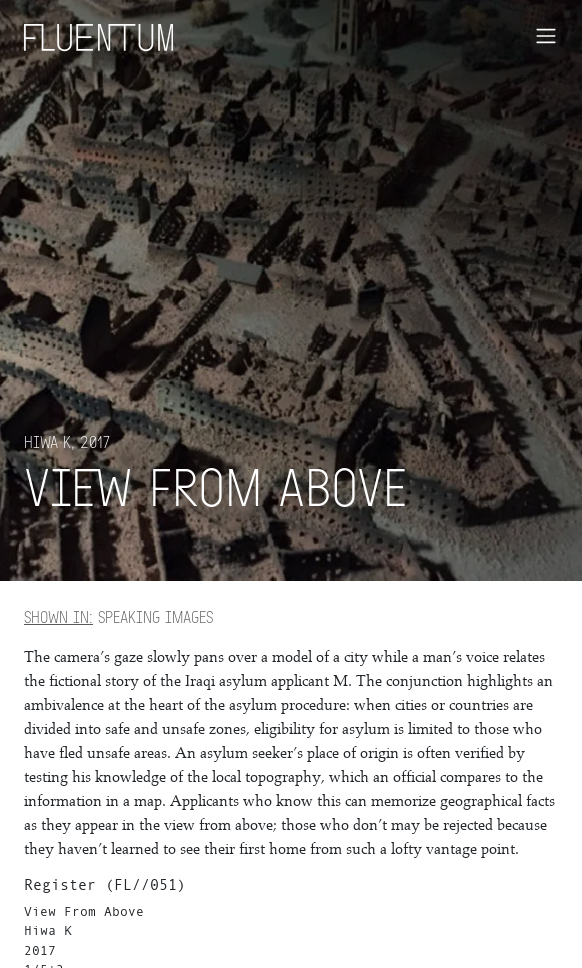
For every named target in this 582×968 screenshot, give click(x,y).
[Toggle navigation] (546, 36)
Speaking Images (118, 616)
